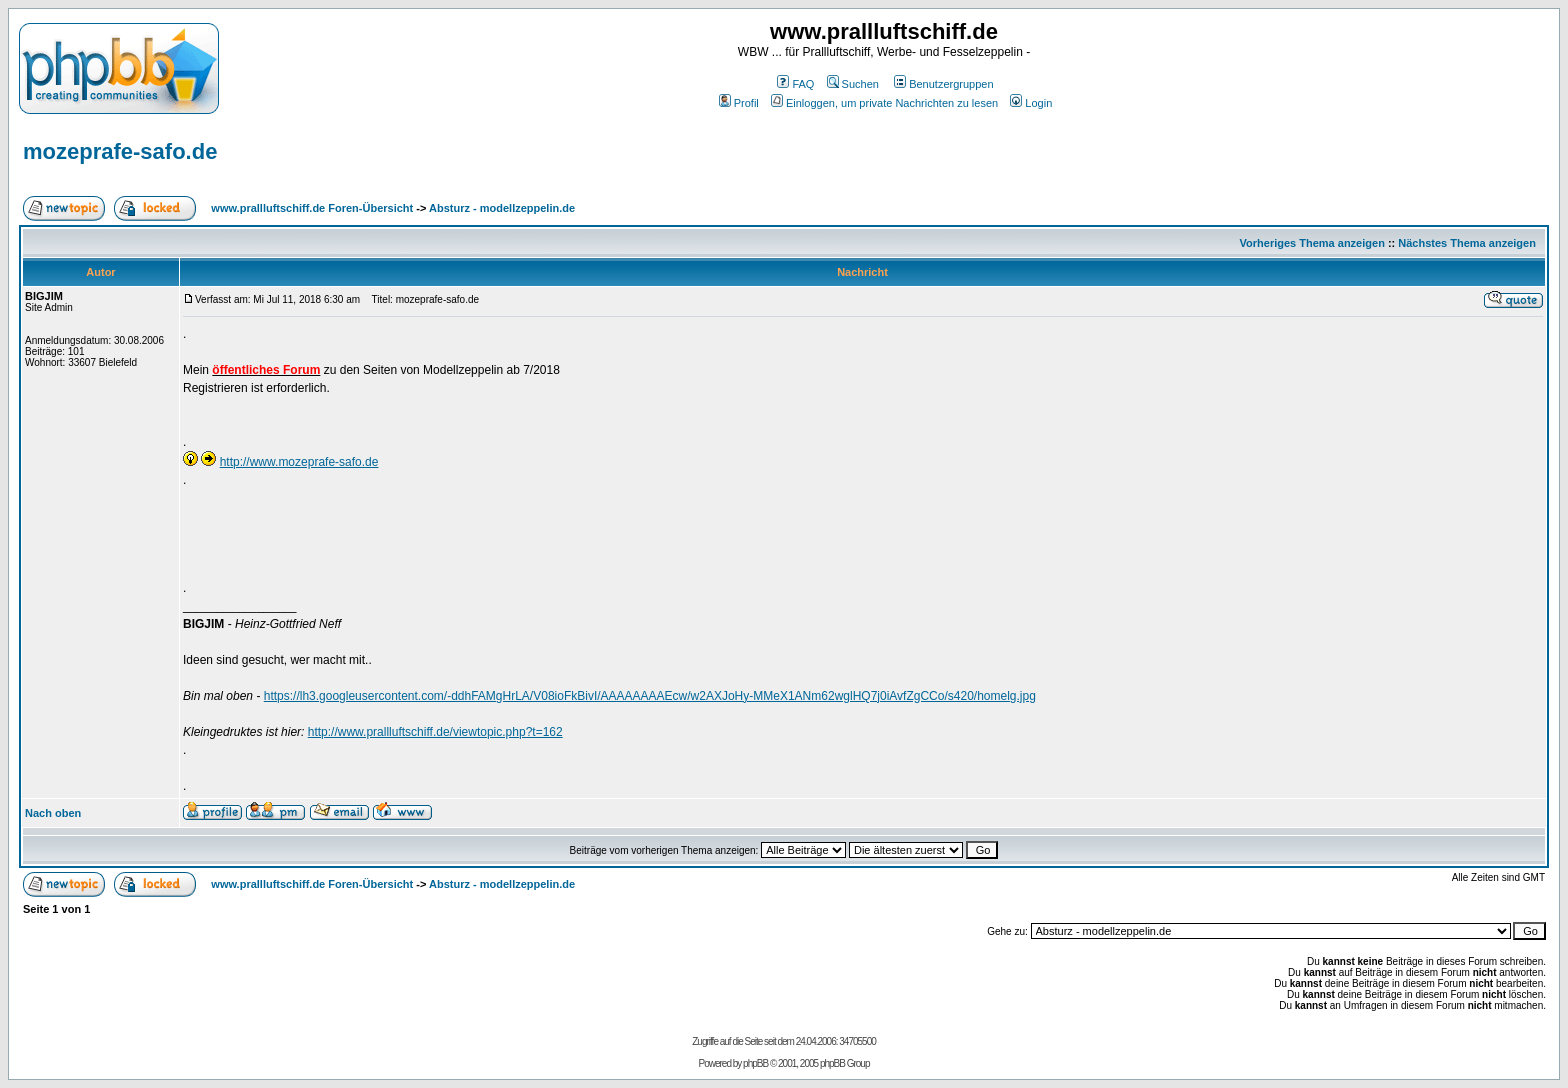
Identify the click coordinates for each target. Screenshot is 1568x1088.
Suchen (853, 84)
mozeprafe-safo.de (120, 151)
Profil (739, 103)
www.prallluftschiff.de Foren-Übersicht (312, 208)
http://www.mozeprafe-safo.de (299, 462)
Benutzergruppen (943, 84)
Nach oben (53, 813)
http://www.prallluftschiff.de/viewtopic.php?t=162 (435, 732)
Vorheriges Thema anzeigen (1312, 243)
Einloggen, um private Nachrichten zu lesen (884, 103)
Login (1031, 103)
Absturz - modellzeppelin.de (502, 208)
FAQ (795, 84)
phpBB (755, 1063)
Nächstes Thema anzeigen (1467, 243)
